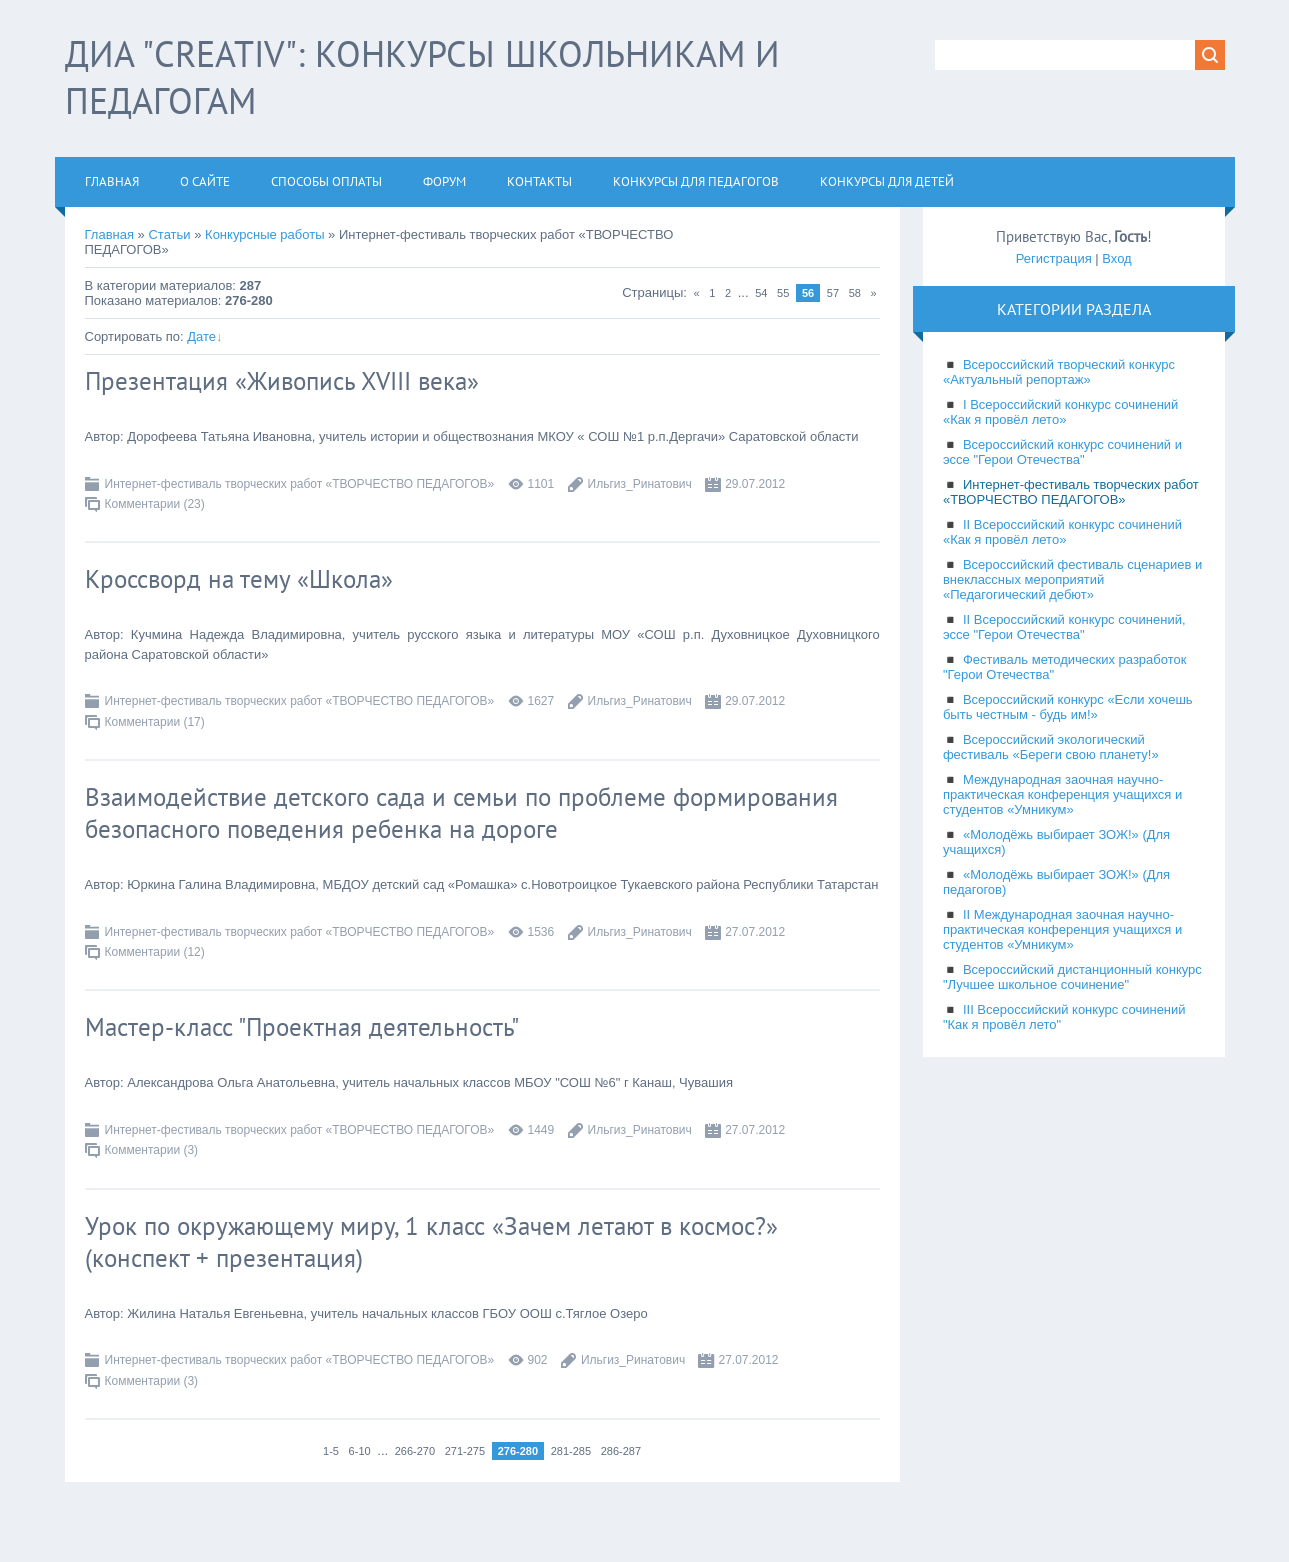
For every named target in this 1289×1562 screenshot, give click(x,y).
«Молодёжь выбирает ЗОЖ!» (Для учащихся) (1056, 842)
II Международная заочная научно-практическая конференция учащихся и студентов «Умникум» (1062, 929)
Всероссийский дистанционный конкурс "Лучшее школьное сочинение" (1072, 977)
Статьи (169, 234)
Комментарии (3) (152, 1150)
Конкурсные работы (264, 234)
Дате (201, 336)
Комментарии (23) (155, 504)
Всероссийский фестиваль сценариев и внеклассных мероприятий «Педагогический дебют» (1072, 579)
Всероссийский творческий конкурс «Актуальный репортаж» (1059, 372)
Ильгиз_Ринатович (640, 484)
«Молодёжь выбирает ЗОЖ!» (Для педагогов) (1056, 882)
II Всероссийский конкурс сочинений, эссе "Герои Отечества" (1064, 627)
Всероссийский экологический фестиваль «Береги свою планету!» (1051, 747)
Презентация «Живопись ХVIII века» (282, 381)
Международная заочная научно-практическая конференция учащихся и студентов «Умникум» (1062, 794)
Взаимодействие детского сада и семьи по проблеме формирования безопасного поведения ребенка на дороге (461, 813)
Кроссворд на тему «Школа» (239, 579)
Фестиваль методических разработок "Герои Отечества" (1065, 667)
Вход (1116, 258)
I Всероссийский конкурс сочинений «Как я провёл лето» (1060, 412)
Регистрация (1054, 258)
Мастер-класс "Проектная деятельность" (302, 1027)
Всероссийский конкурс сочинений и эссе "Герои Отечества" (1062, 452)
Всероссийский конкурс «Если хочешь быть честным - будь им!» (1068, 707)
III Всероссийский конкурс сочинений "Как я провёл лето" (1064, 1017)
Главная (109, 234)
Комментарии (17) (155, 722)
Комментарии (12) (155, 952)
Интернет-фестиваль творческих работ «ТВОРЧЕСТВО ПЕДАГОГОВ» (300, 484)
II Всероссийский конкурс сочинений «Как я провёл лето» (1062, 532)
